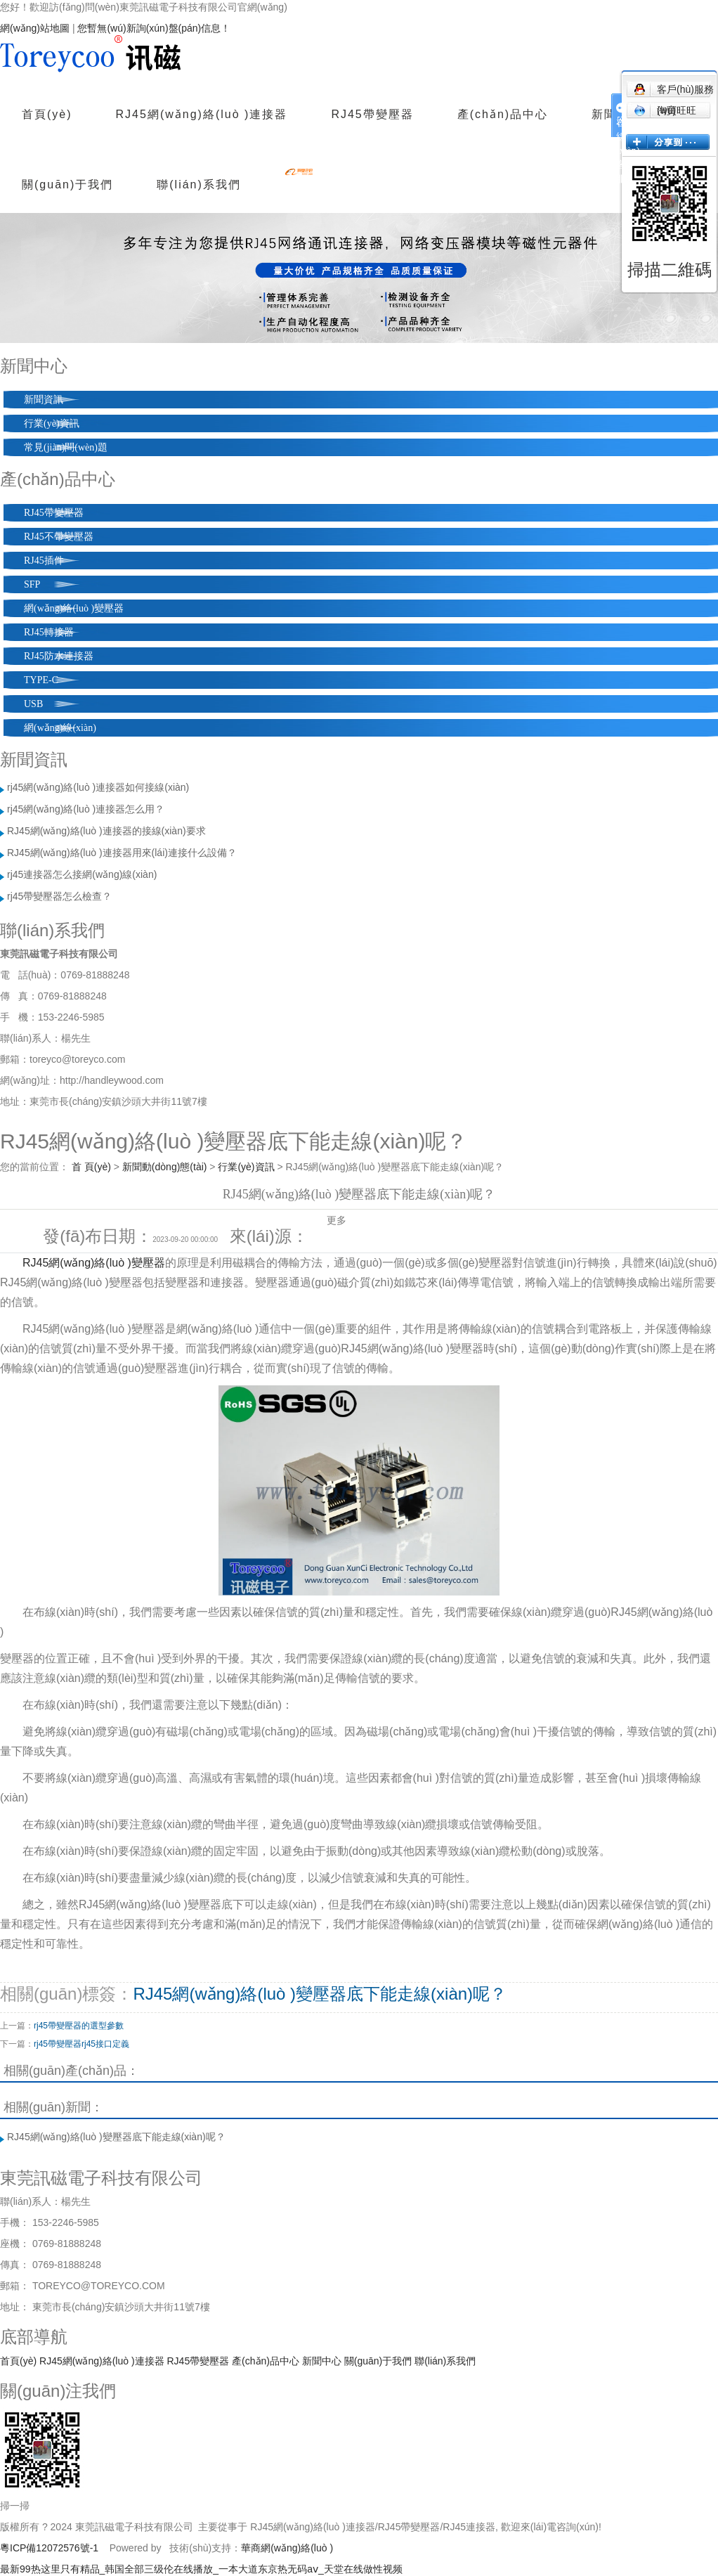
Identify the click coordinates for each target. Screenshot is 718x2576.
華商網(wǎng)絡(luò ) (287, 2548)
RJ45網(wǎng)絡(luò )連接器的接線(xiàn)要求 (106, 830)
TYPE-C (41, 680)
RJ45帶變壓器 (372, 114)
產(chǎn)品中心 (502, 114)
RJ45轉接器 (49, 632)
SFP (32, 584)
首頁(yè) (47, 114)
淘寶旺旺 (665, 110)
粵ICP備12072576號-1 (49, 2548)
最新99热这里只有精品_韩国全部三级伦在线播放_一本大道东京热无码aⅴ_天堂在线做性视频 (201, 2569)
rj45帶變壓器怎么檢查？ (59, 896)
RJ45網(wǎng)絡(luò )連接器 (202, 114)
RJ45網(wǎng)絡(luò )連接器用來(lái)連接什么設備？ (122, 852)
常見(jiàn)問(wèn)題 (65, 447)
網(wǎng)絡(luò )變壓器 (74, 608)
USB (33, 704)
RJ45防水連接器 (58, 656)
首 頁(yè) (91, 1166)
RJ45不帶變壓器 (58, 536)
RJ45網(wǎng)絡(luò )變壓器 (93, 1263)
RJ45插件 (44, 560)
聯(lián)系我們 (199, 184)
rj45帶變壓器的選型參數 (79, 2026)
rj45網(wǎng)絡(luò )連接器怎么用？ (85, 809)
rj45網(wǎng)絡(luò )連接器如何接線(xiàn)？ (98, 787)
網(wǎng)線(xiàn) (60, 728)
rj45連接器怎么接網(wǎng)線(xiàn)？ (82, 874)
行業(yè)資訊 (51, 423)
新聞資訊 (43, 399)
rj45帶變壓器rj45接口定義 (81, 2044)
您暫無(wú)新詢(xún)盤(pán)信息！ (153, 28)
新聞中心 (321, 2361)
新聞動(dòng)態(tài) (164, 1166)
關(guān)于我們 (67, 184)
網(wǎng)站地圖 (35, 28)
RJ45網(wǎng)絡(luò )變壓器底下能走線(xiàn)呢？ (320, 1993)
